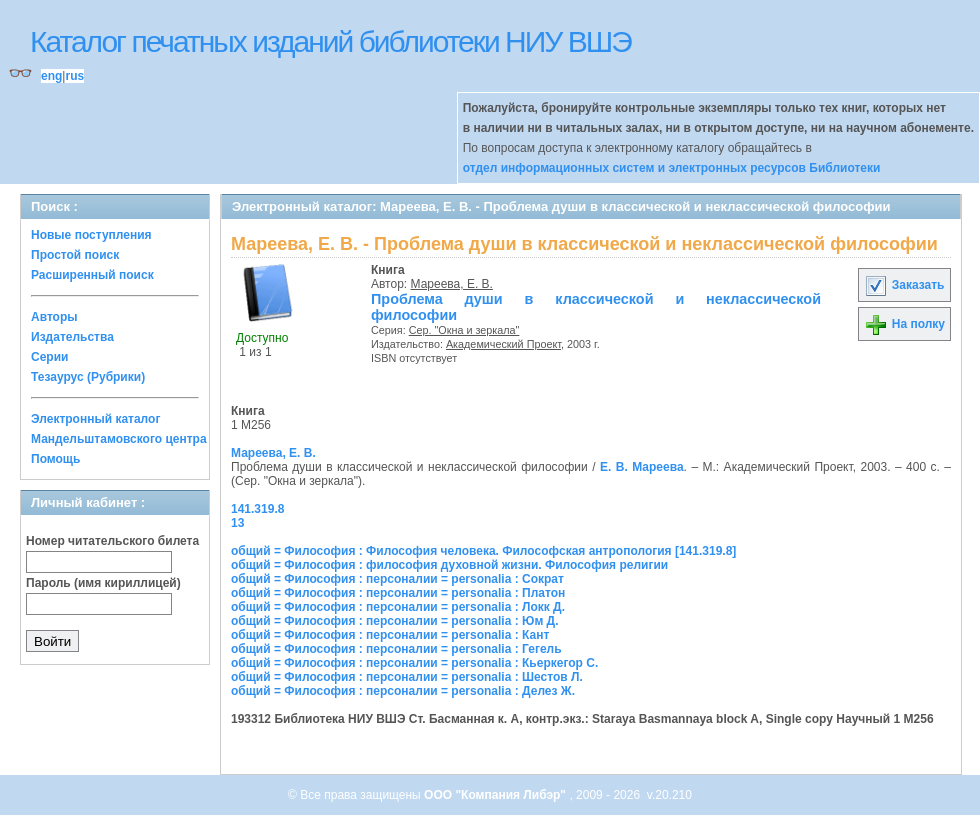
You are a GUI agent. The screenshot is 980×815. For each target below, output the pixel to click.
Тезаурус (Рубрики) (88, 377)
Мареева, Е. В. (452, 284)
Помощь (55, 459)
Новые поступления (91, 235)
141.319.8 (257, 509)
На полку (904, 324)
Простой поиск (75, 255)
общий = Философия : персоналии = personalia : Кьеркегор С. (414, 663)
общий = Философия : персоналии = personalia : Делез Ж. (403, 691)
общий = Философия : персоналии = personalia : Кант (390, 635)
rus (74, 76)
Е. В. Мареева (642, 467)
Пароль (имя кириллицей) (103, 583)
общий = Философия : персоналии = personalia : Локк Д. (398, 607)
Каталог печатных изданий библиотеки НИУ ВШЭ (330, 41)
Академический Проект (503, 344)
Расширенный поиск (92, 275)
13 (237, 523)
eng (51, 76)
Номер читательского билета (112, 541)
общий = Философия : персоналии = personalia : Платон (398, 593)
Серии (49, 357)
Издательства (72, 337)
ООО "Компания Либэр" (496, 795)
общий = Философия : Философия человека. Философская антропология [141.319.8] (483, 551)
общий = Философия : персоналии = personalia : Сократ (397, 579)
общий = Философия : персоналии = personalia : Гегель (396, 649)
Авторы (54, 317)
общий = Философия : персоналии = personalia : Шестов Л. (407, 677)
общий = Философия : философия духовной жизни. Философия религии (449, 565)
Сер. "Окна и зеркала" (464, 330)
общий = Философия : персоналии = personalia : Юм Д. (395, 621)
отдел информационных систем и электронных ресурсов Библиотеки (672, 168)
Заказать (904, 285)
